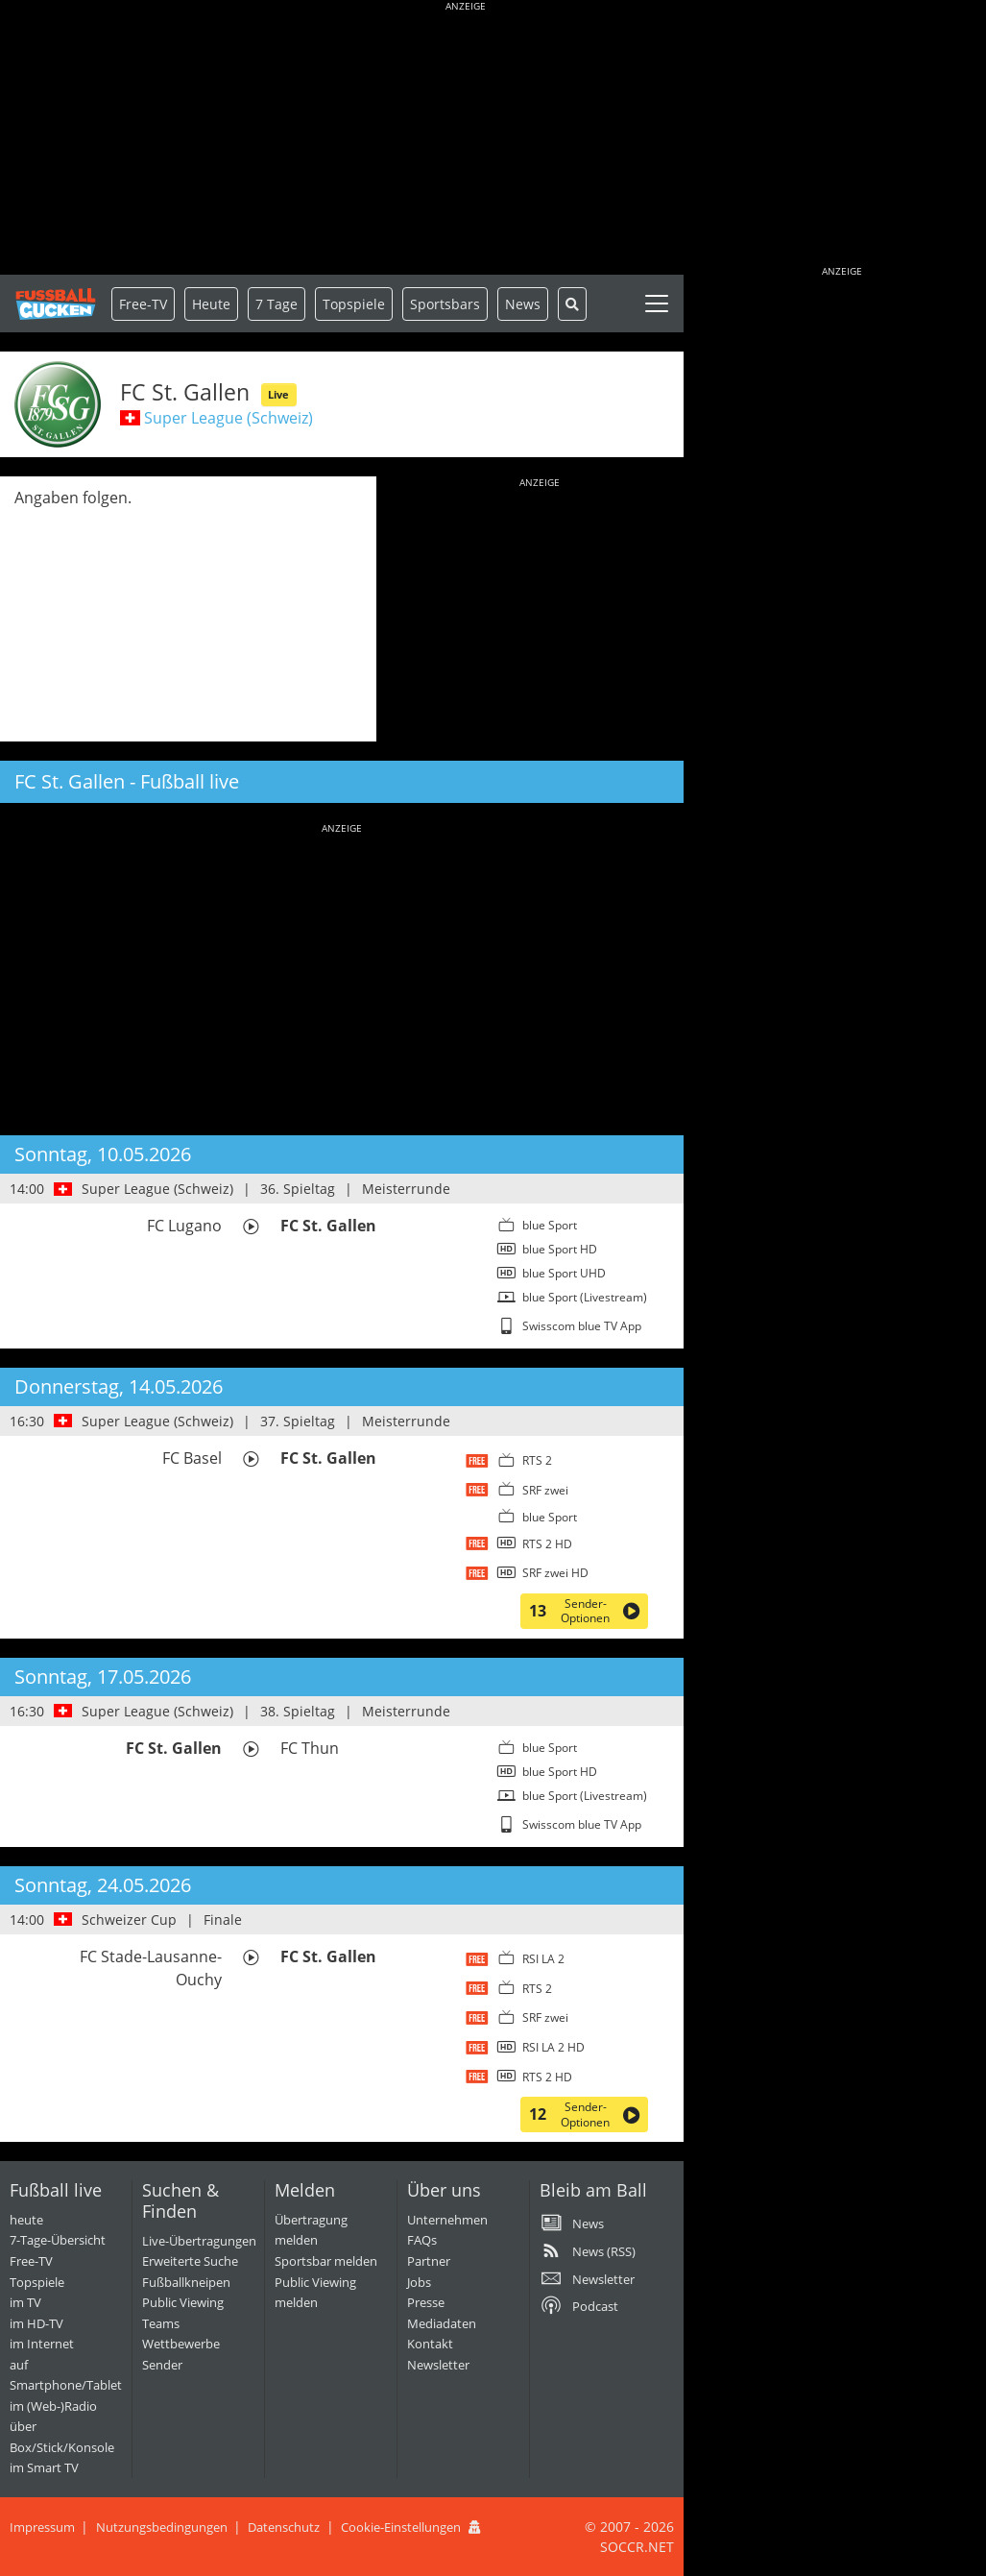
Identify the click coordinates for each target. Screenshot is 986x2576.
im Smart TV (44, 2467)
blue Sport (549, 1225)
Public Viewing (183, 2302)
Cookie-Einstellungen (401, 2527)
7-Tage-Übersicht (58, 2239)
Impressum (42, 2527)
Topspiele (37, 2282)
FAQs (422, 2239)
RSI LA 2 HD (553, 2047)
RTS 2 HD (547, 1544)
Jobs (419, 2282)
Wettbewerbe (181, 2343)
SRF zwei (545, 1490)
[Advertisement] (465, 139)
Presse (426, 2302)
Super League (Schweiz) (228, 417)
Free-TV (143, 304)
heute (26, 2219)
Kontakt (430, 2343)
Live (278, 394)
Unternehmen (447, 2219)
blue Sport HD (559, 1249)
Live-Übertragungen (199, 2240)
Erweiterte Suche (190, 2261)
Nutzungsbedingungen (162, 2527)
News (523, 304)
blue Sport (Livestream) (584, 1297)
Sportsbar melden (326, 2261)
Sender (162, 2364)
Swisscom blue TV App (581, 1326)
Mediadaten (441, 2323)
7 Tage (276, 304)
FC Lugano (184, 1225)
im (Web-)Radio (53, 2406)
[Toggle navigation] (657, 303)
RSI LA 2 (543, 1959)
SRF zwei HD (555, 1573)
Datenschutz (284, 2527)
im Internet (42, 2343)
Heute (211, 304)
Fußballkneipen (186, 2282)
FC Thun (309, 1748)
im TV (25, 2302)
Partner (428, 2261)
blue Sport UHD (564, 1273)
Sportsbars (445, 304)
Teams (161, 2323)
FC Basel (192, 1458)
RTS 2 (537, 1460)
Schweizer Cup (129, 1919)
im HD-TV (36, 2323)
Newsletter (438, 2364)
